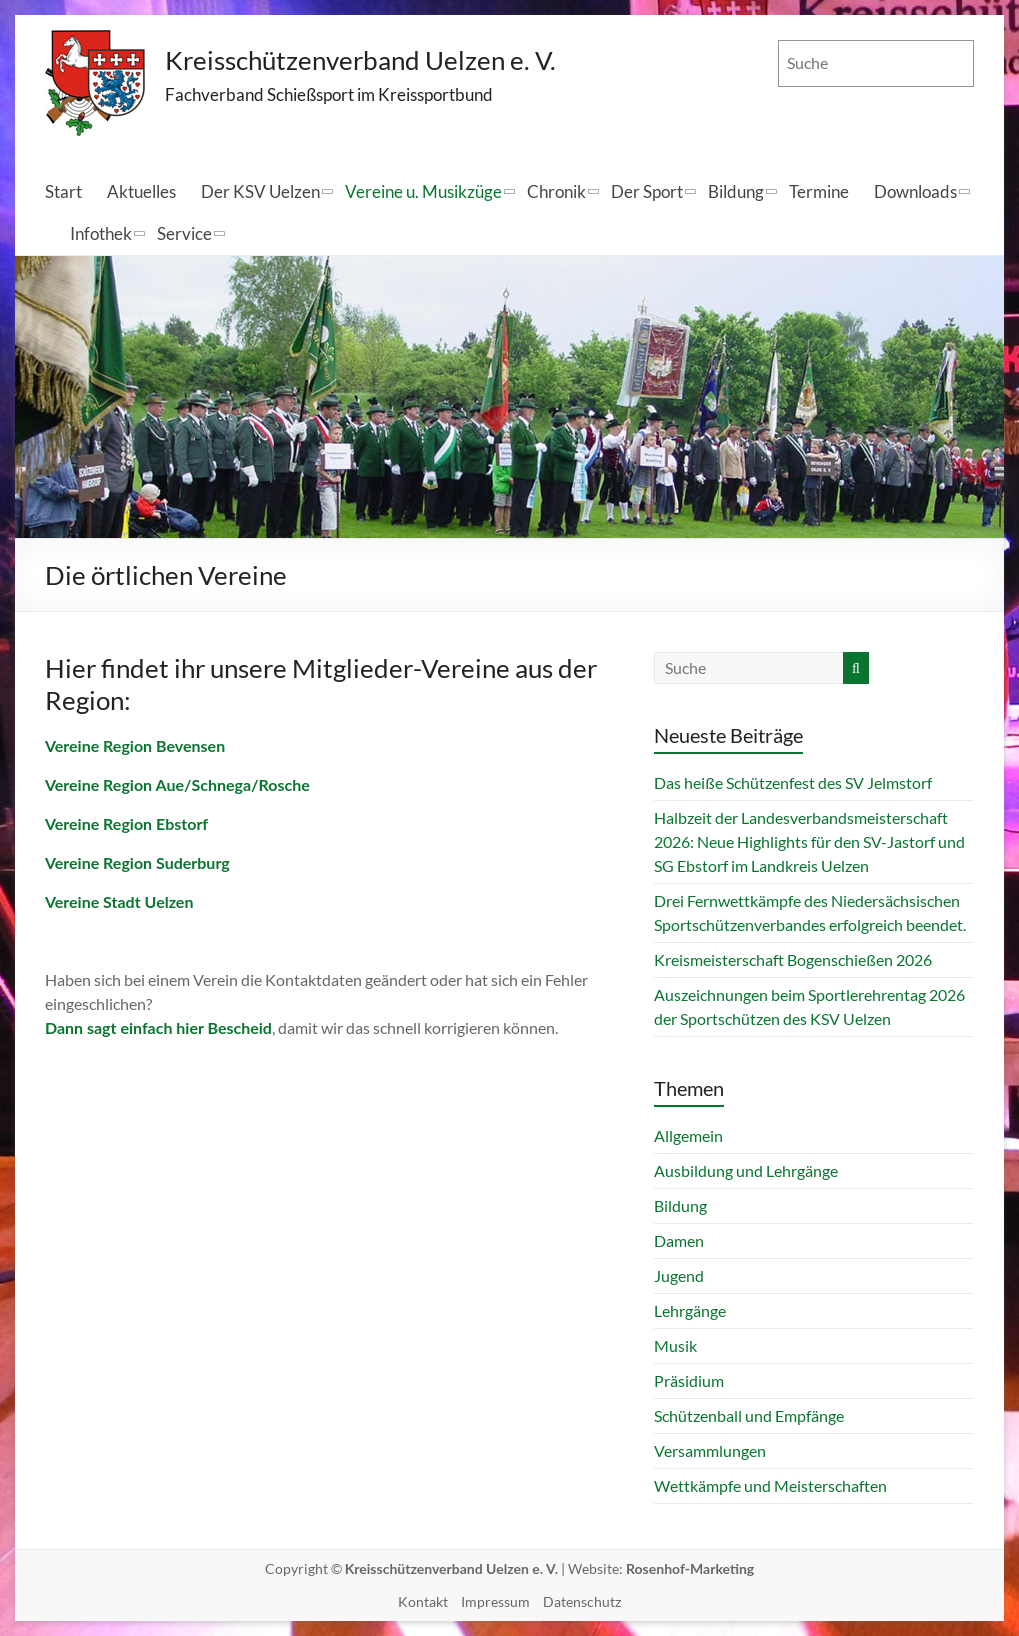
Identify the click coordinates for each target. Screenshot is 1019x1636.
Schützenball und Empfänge (749, 1415)
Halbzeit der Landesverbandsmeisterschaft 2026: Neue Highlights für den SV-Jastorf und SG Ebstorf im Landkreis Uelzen (809, 841)
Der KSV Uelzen (260, 191)
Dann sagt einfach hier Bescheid (158, 1027)
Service (184, 233)
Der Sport (647, 191)
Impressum (495, 1601)
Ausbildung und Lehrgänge (746, 1170)
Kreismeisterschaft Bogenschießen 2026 (793, 959)
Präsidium (689, 1380)
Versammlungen (710, 1450)
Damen (679, 1240)
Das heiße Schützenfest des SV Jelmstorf (793, 782)
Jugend (679, 1275)
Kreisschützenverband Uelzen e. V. (361, 60)
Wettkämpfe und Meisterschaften (770, 1485)
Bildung (736, 191)
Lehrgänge (690, 1310)
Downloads (915, 191)
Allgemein (688, 1135)
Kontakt (423, 1601)
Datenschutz (582, 1601)
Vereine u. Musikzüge (423, 191)
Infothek (101, 233)
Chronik (556, 191)
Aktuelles (141, 191)
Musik (675, 1345)
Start (63, 191)
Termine (819, 191)
